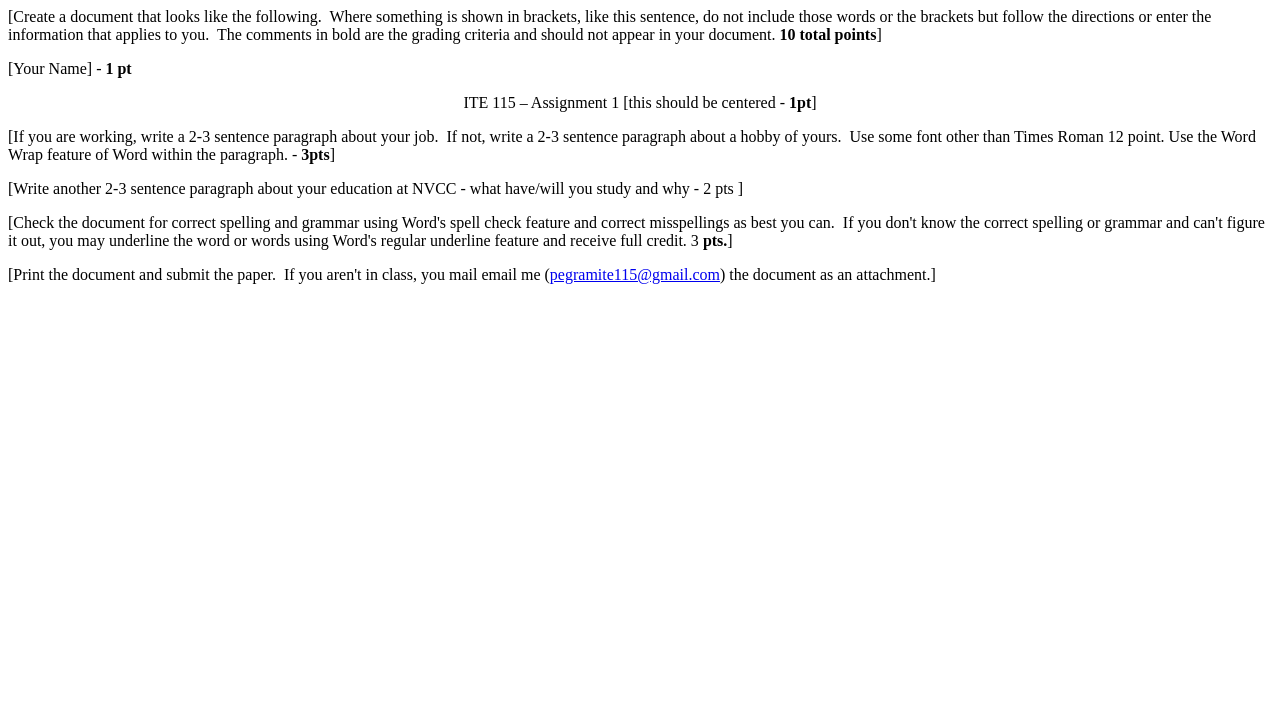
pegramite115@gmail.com (635, 274)
